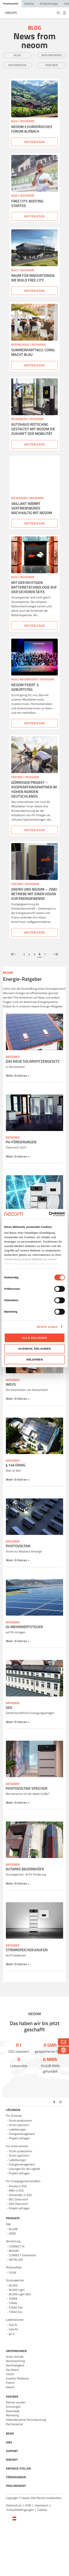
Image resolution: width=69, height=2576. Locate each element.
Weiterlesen (34, 142)
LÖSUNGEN (13, 2110)
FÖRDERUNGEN (16, 2477)
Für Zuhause (14, 2115)
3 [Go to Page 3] (24, 954)
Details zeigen (47, 1326)
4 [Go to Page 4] (29, 954)
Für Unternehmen (17, 2146)
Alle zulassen (34, 1337)
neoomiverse (52, 55)
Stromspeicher (15, 2280)
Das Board (12, 2369)
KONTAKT (12, 2459)
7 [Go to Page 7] (45, 954)
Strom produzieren (20, 2120)
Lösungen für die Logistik (24, 2169)
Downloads (13, 2411)
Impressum (41, 2505)
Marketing (12, 2415)
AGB (28, 2505)
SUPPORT (12, 2451)
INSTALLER (16, 2259)
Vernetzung (13, 2241)
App (8, 2224)
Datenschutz (14, 2505)
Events (10, 2382)
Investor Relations (17, 2378)
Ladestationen (15, 2319)
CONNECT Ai (17, 2246)
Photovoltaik (14, 2267)
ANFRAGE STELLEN (18, 2468)
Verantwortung (15, 2361)
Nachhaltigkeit (15, 2365)
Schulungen (13, 2406)
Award (10, 2387)
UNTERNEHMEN (16, 2351)
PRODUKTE (13, 2218)
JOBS (9, 2442)
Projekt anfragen (19, 2208)
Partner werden (16, 2402)
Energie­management (22, 2164)
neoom (10, 2374)
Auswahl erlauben (34, 1348)
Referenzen (17, 65)
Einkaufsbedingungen (20, 2509)
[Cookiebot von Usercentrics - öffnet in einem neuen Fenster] (49, 1214)
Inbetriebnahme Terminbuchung (26, 2419)
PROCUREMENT (16, 2486)
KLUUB (13, 2229)
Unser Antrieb (14, 2356)
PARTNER (12, 2396)
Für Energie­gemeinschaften (23, 2181)
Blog (17, 55)
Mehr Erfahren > (18, 1075)
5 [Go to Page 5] (35, 954)
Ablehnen (34, 1359)
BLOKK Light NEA (20, 2294)
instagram (27, 121)
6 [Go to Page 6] (40, 954)
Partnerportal (14, 2424)
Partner (51, 65)
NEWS (10, 2433)
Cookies (42, 2509)
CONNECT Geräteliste (22, 2255)
